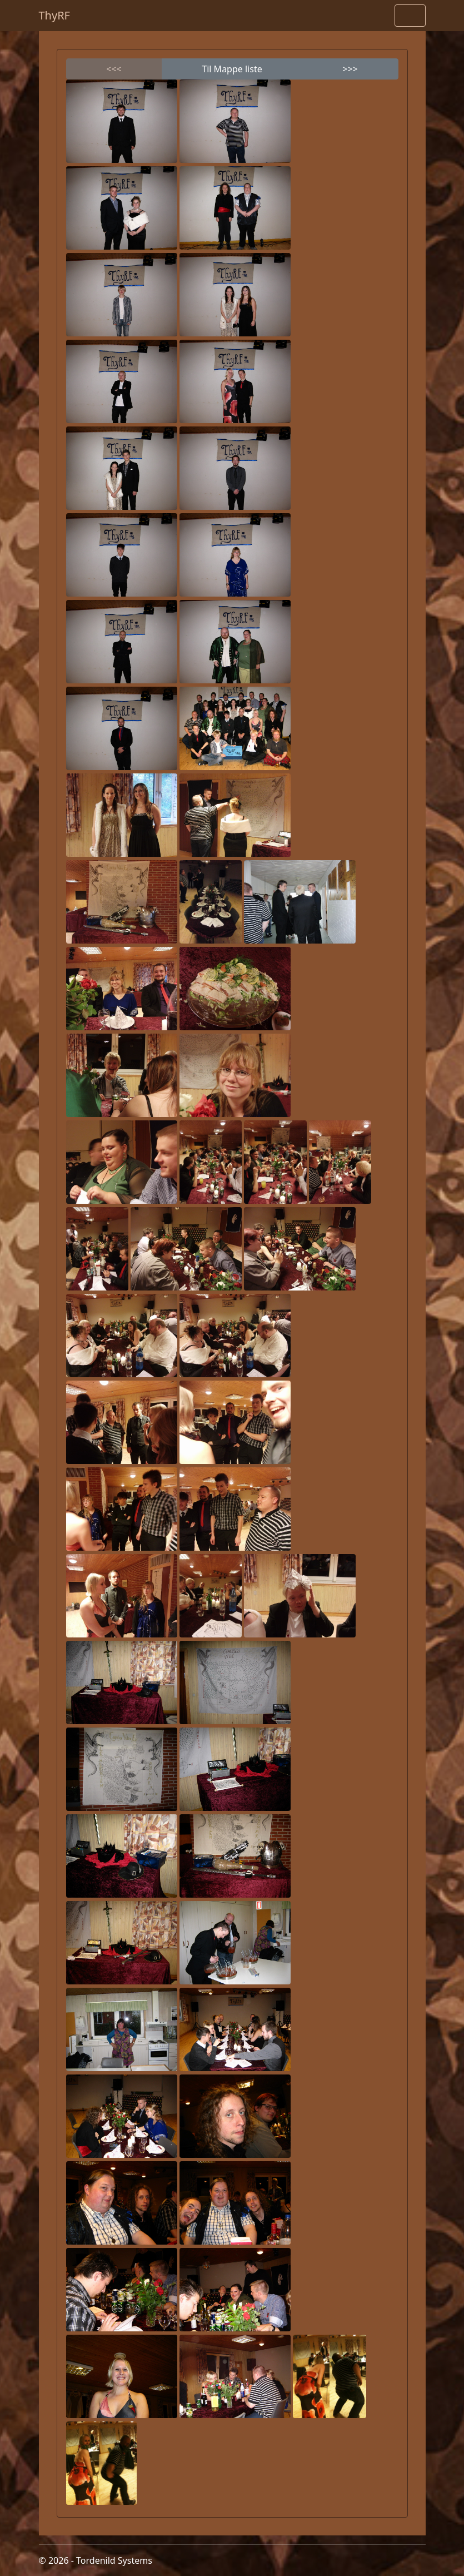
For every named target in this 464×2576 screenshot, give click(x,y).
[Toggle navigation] (410, 15)
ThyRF (55, 15)
